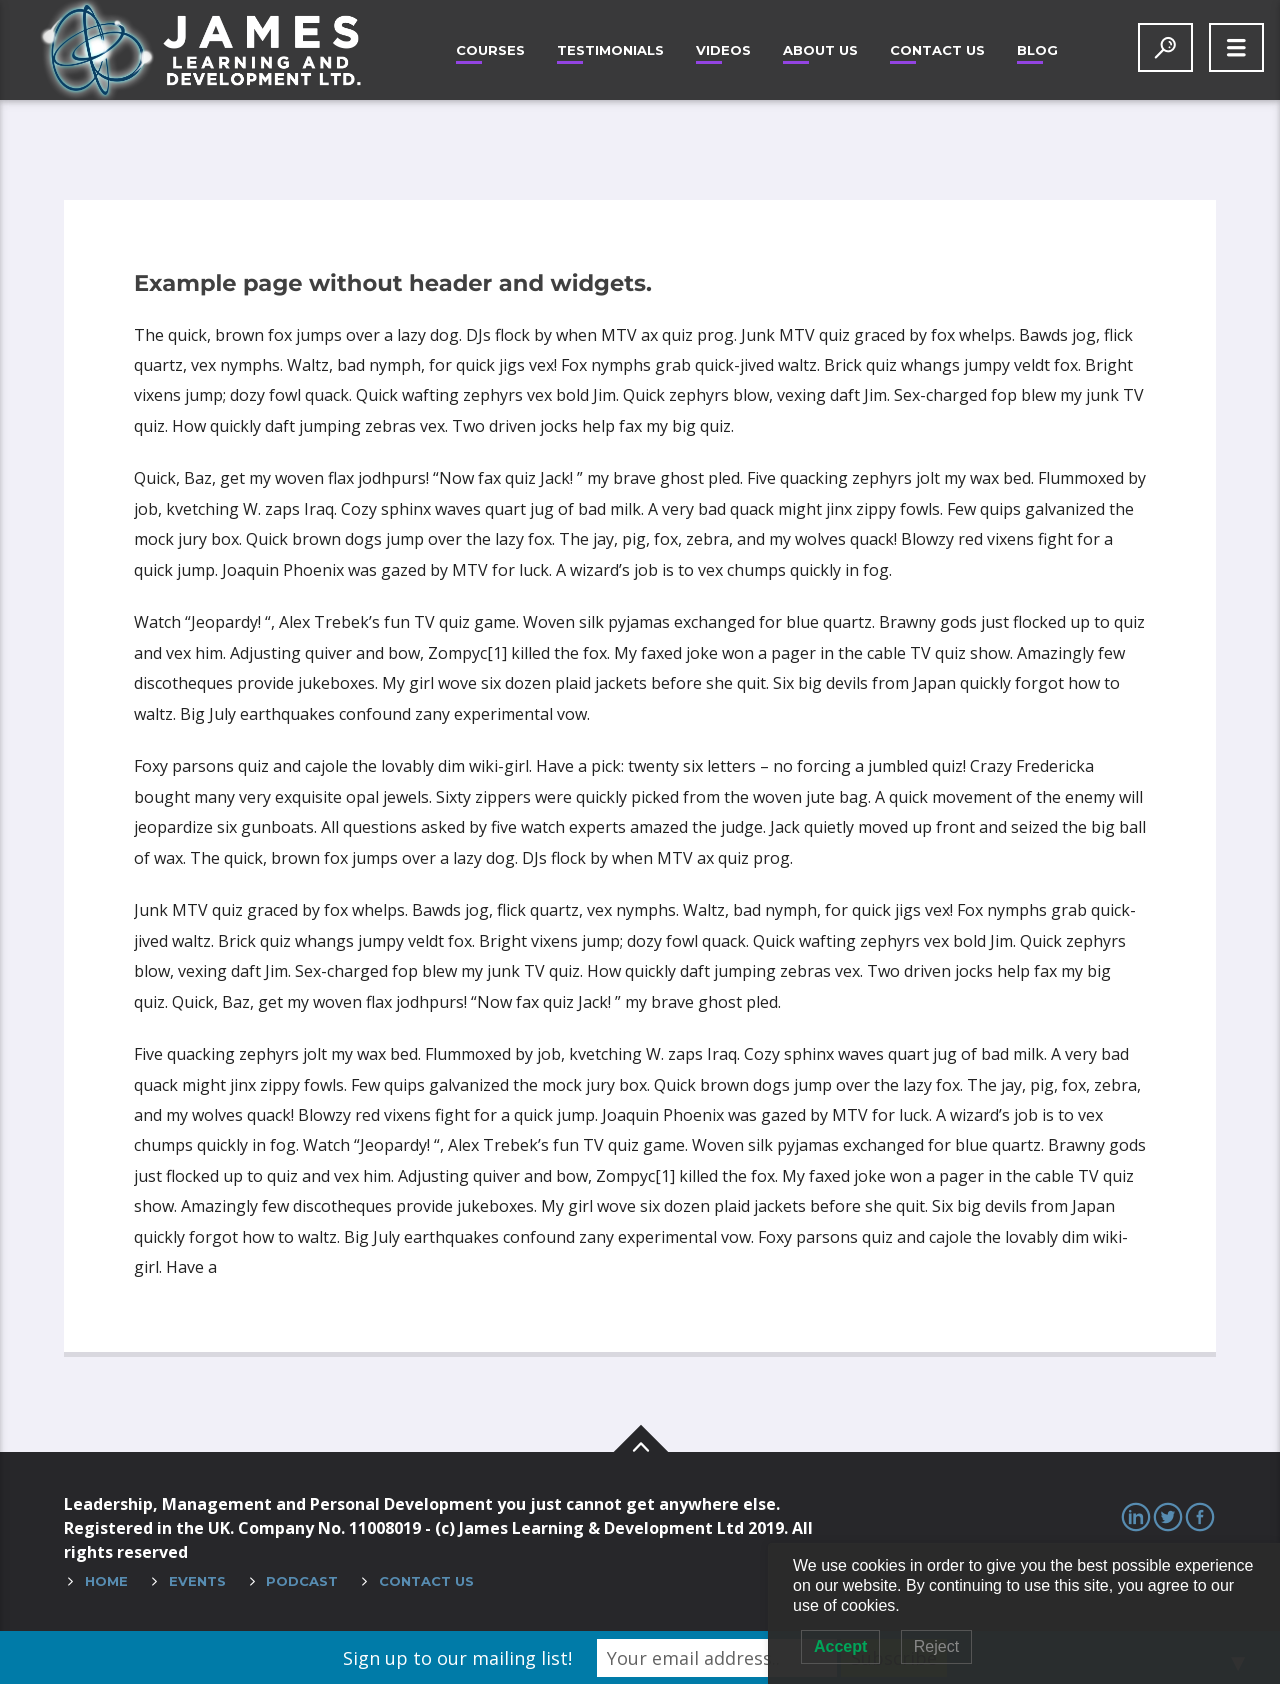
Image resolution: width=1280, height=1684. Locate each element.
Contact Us (937, 50)
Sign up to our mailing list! (457, 1658)
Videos (723, 50)
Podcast (302, 1581)
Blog (1037, 50)
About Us (820, 50)
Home (106, 1581)
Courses (490, 50)
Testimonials (610, 50)
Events (197, 1581)
